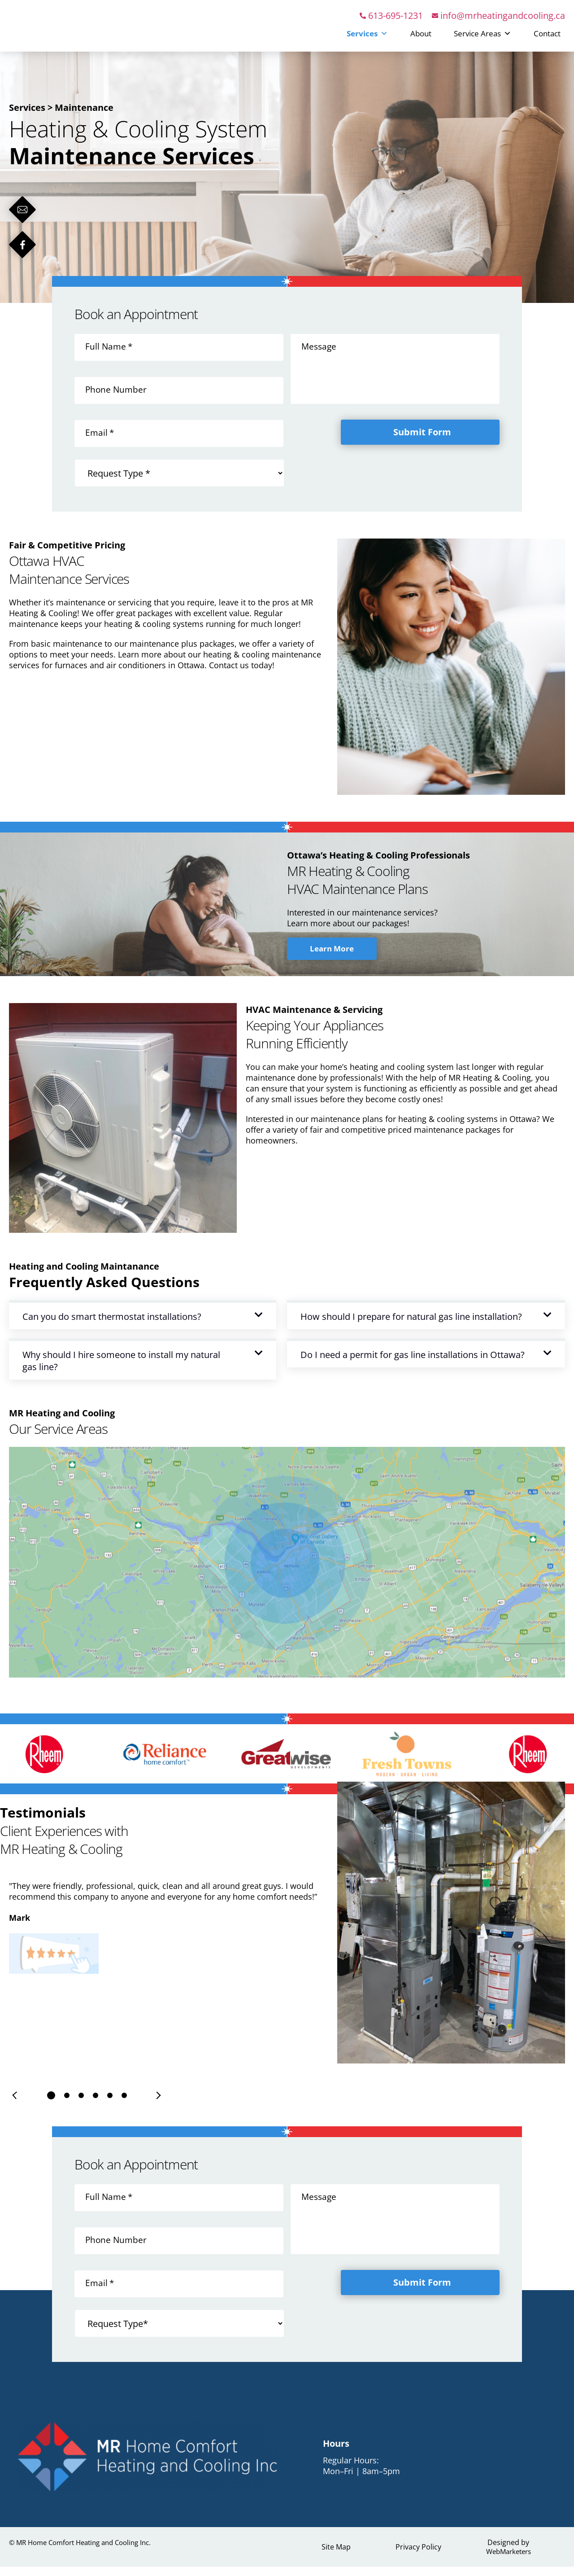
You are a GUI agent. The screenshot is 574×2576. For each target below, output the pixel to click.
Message (319, 356)
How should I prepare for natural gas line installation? (411, 1326)
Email (100, 442)
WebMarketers (508, 2560)
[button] (142, 1324)
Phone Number (116, 399)
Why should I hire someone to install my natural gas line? (121, 1370)
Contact (547, 38)
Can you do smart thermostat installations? (111, 1326)
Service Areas (482, 38)
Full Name (109, 356)
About (420, 38)
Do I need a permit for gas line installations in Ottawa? (412, 1364)
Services (367, 38)
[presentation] (16, 2105)
